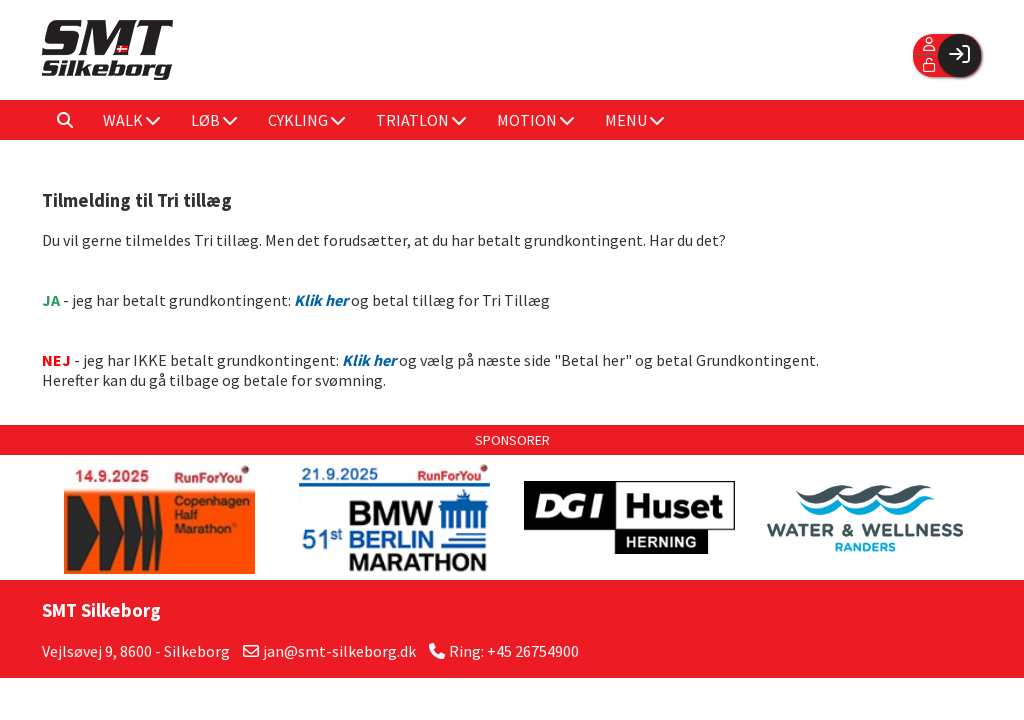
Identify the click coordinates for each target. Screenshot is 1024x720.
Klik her (369, 360)
